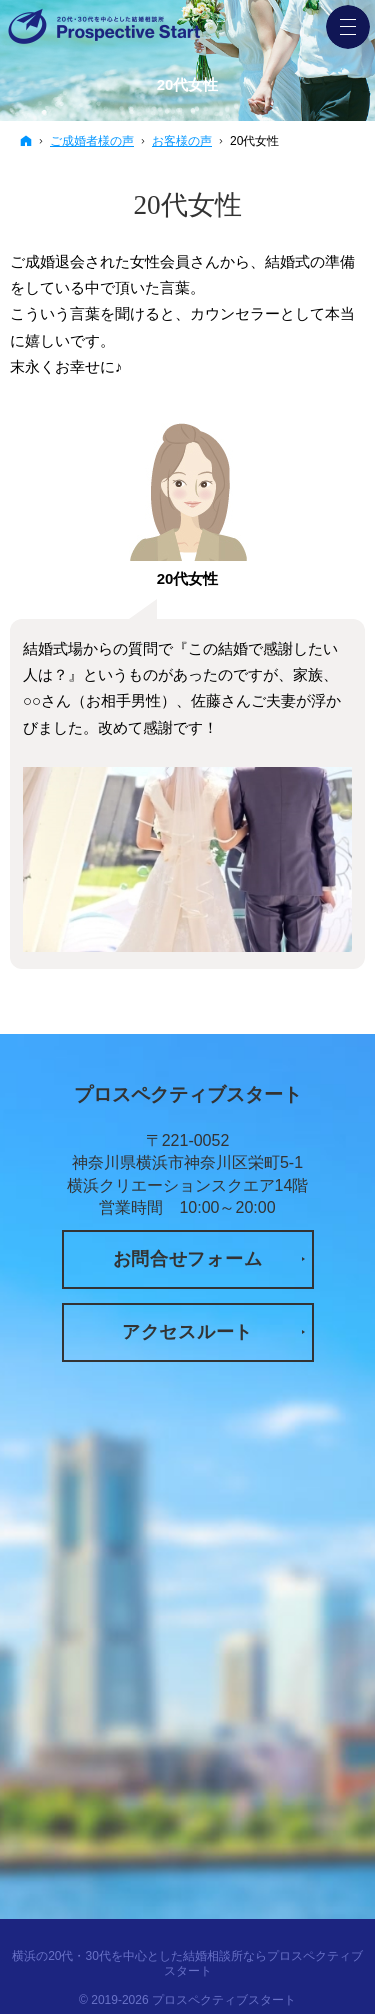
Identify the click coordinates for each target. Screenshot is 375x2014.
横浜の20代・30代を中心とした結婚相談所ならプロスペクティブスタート (187, 1963)
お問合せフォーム (188, 1259)
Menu (348, 27)
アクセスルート (187, 1332)
